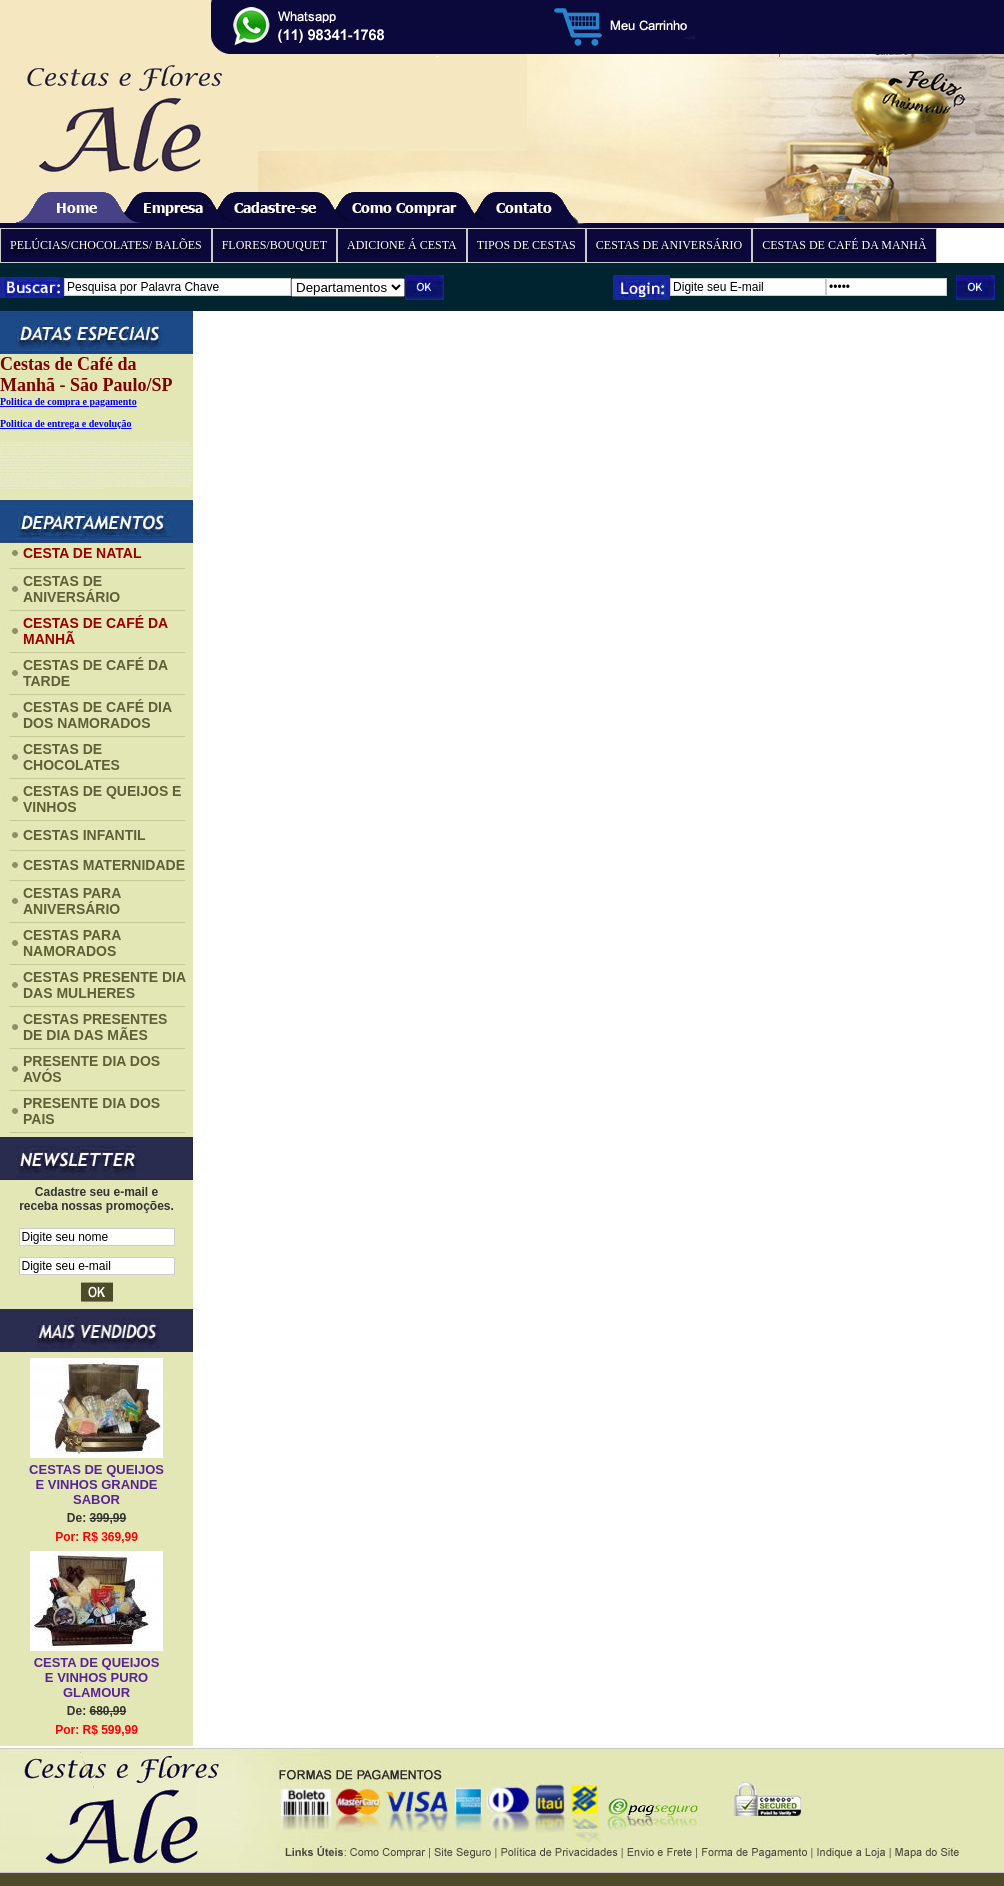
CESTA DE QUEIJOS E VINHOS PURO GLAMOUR (97, 1677)
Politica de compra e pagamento (68, 401)
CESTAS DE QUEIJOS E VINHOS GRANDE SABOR (96, 1484)
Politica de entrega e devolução (65, 423)
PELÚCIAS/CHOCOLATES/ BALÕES (106, 245)
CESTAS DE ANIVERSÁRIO (669, 245)
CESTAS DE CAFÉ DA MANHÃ (844, 245)
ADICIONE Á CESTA (402, 245)
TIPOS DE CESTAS (526, 245)
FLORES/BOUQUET (274, 245)
